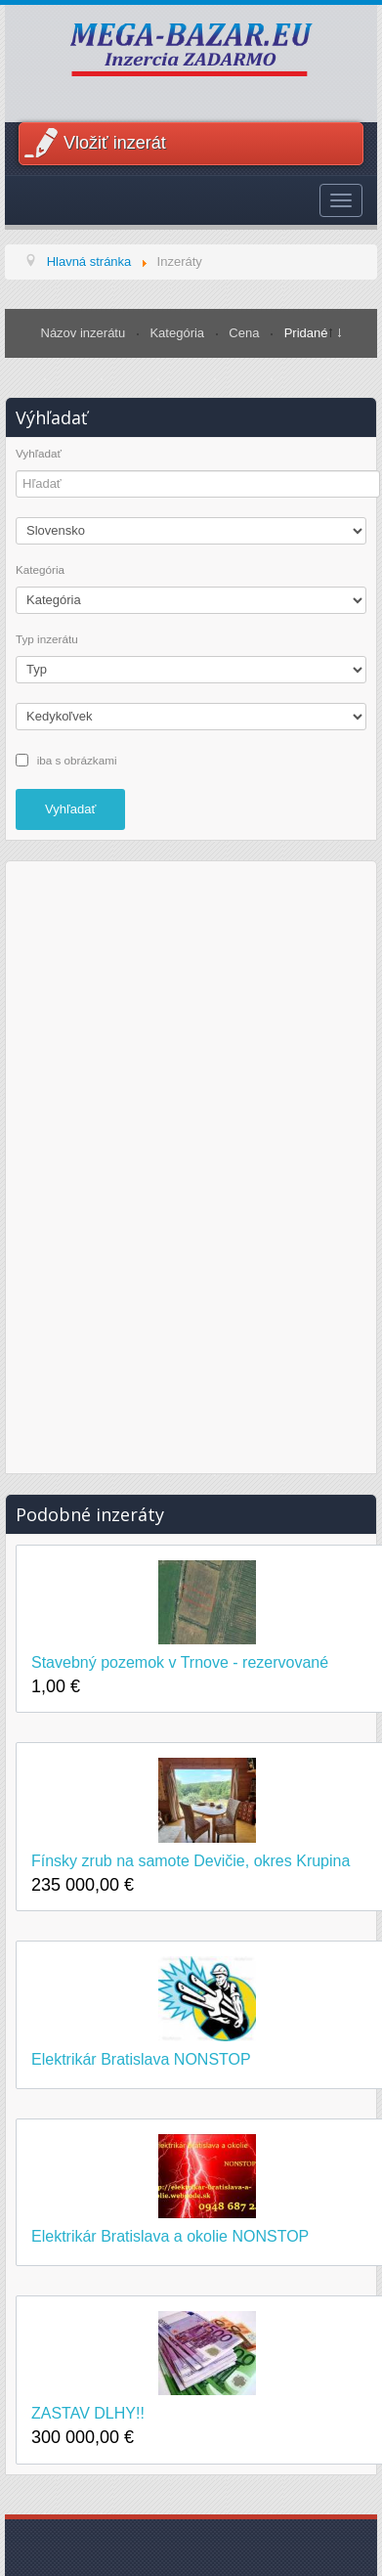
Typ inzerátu (47, 639)
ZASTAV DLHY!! (88, 2413)
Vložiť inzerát (115, 143)
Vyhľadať (39, 453)
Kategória (178, 333)
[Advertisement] (191, 1164)
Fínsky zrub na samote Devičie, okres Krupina (190, 1861)
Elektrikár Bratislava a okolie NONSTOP (170, 2236)
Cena (246, 333)
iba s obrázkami (77, 759)
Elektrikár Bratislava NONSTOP (141, 2059)
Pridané (306, 333)
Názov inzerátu (85, 333)
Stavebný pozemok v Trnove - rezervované (179, 1662)
